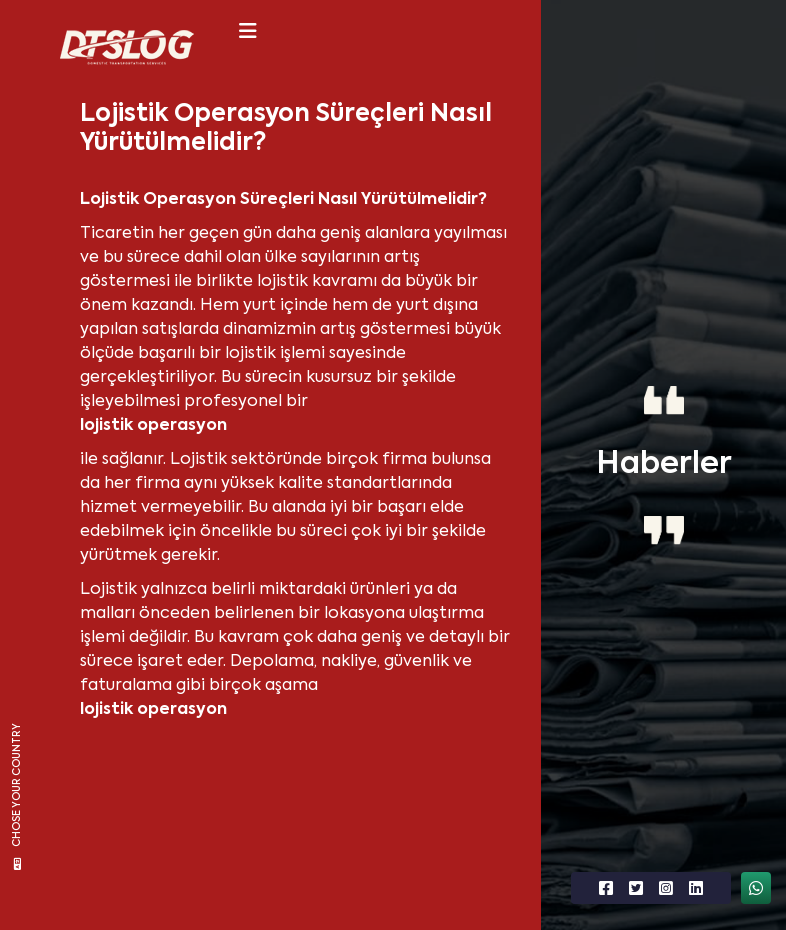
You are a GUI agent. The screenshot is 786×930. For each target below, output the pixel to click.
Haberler (664, 465)
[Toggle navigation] (248, 31)
